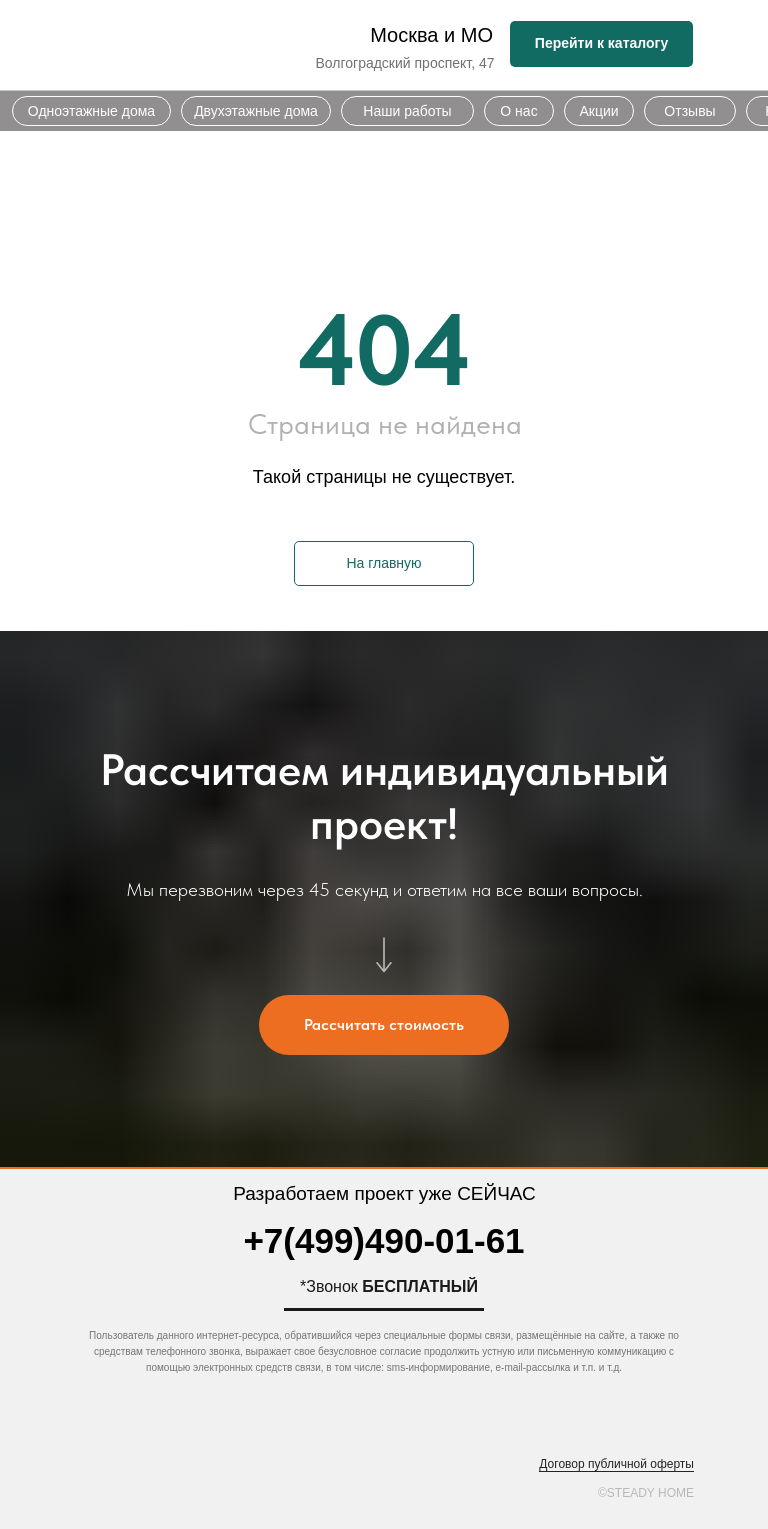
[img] (188, 45)
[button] (384, 1025)
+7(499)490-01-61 (383, 1240)
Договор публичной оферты (616, 1464)
